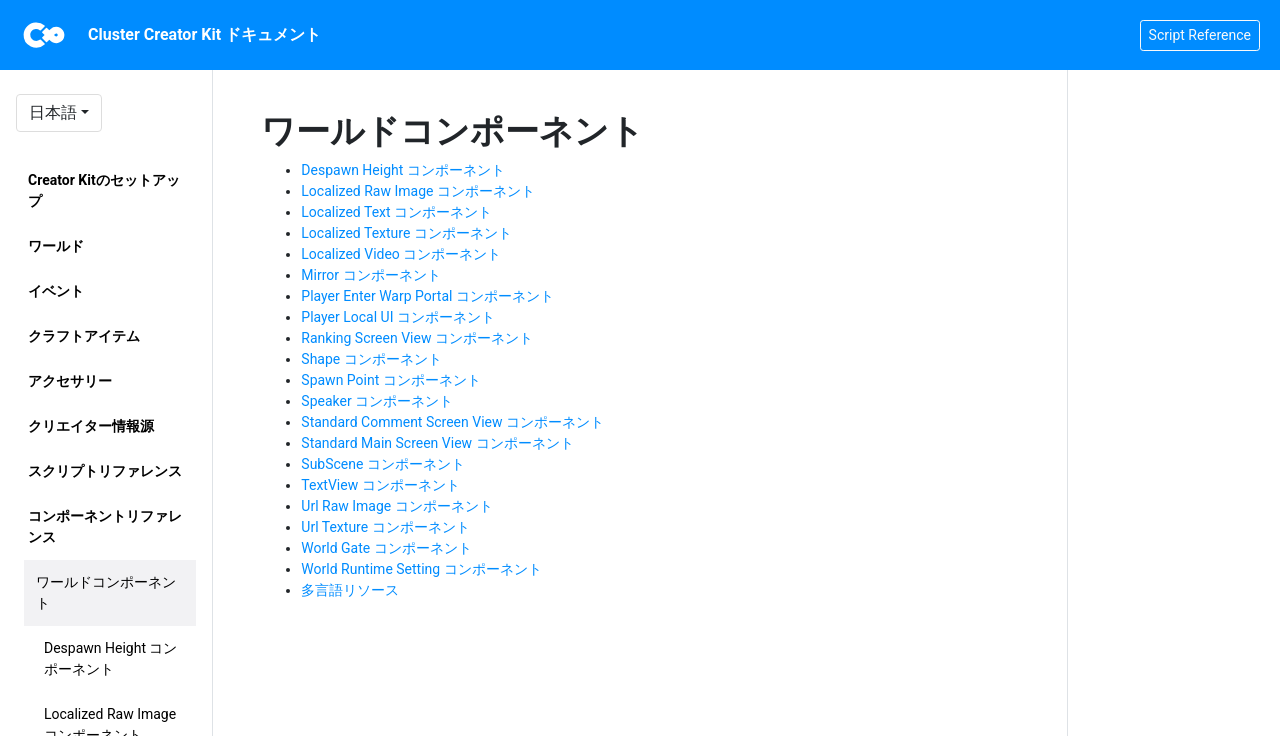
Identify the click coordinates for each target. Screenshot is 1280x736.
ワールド (56, 246)
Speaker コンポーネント (377, 401)
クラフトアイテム (84, 336)
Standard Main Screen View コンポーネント (437, 443)
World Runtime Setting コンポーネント (421, 569)
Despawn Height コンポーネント (110, 658)
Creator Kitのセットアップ (104, 190)
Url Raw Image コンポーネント (396, 506)
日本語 (53, 112)
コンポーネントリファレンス (105, 526)
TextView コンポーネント (380, 485)
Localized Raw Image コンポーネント (418, 191)
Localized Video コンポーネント (401, 254)
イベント (56, 291)
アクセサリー (70, 381)
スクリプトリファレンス (105, 471)
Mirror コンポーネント (370, 275)
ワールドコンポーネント (106, 592)
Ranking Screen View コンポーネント (417, 338)
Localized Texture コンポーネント (406, 233)
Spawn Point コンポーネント (390, 380)
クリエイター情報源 (91, 426)
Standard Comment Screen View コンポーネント (452, 422)
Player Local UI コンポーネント (398, 317)
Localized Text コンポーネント (396, 212)
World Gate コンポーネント (386, 548)
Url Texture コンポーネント (385, 527)
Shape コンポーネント (371, 359)
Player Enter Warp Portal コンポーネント (427, 296)
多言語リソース (350, 590)
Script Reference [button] (1200, 35)
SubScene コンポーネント (383, 464)
